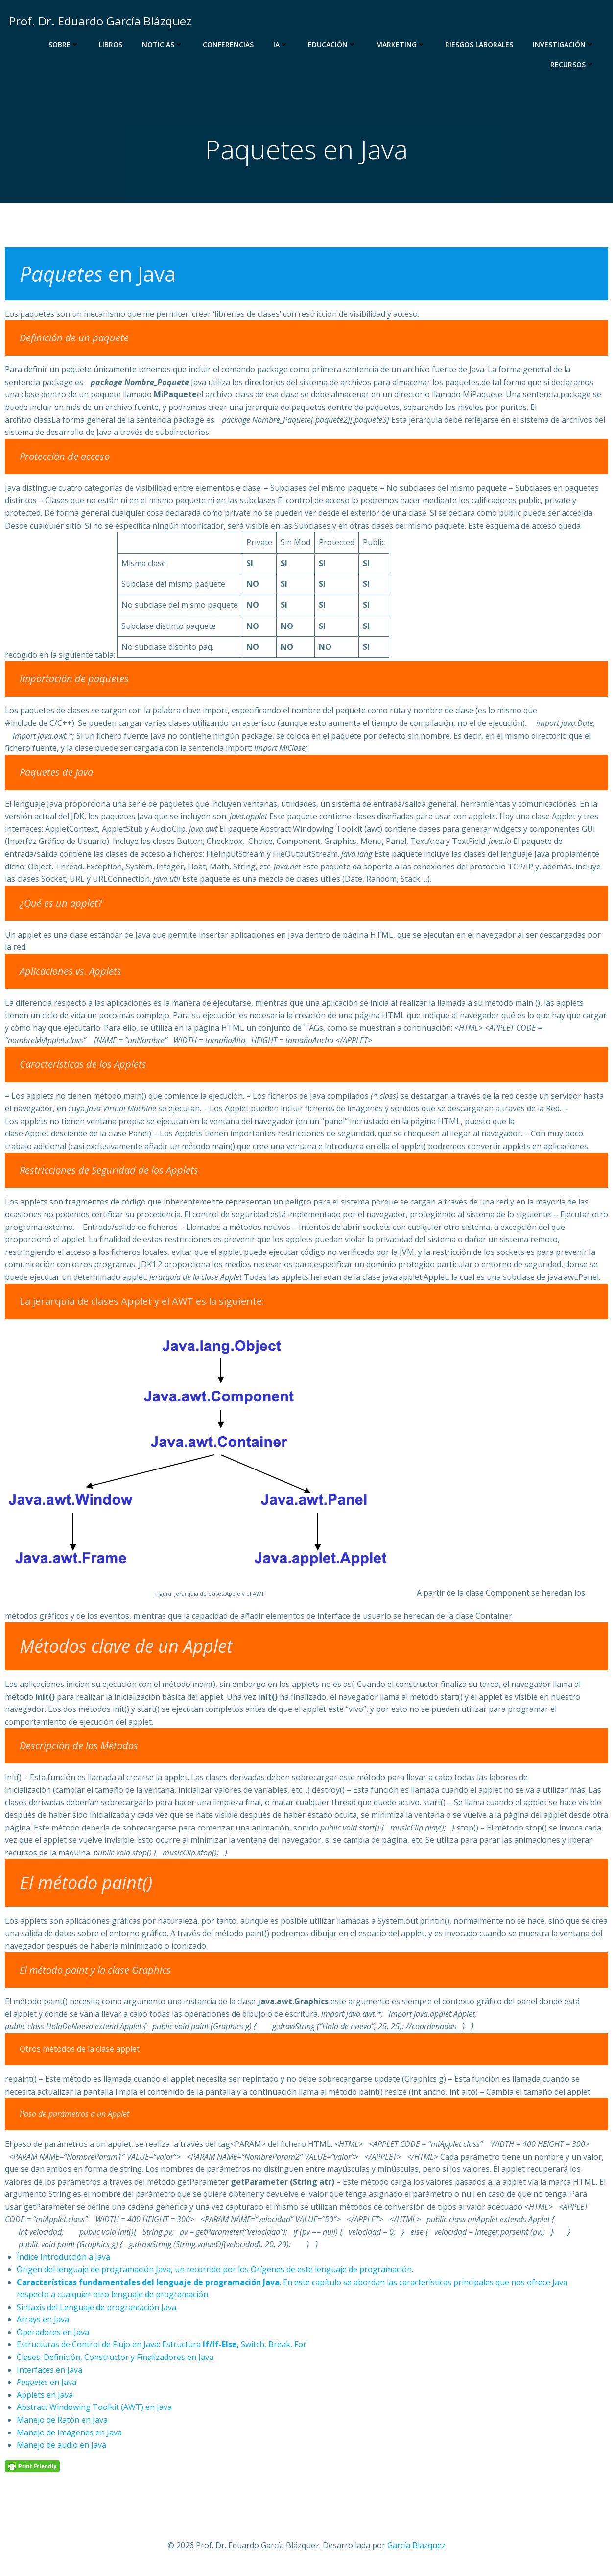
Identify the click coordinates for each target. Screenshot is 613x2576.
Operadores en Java (53, 2334)
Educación (333, 44)
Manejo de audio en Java (61, 2447)
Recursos (574, 64)
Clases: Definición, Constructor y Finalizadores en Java (115, 2359)
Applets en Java (45, 2396)
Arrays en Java (43, 2321)
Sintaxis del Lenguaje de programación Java (96, 2309)
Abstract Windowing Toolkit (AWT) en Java (94, 2409)
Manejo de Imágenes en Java (69, 2434)
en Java (46, 2384)
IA (282, 44)
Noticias (164, 44)
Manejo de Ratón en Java (62, 2422)
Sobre (65, 44)
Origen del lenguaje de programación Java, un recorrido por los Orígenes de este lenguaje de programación (214, 2271)
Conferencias (229, 44)
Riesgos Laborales (481, 44)
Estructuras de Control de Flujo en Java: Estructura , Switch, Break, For (161, 2346)
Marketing (402, 44)
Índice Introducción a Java (63, 2259)
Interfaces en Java (49, 2371)
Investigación (565, 44)
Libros (112, 44)
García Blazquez (416, 2547)
